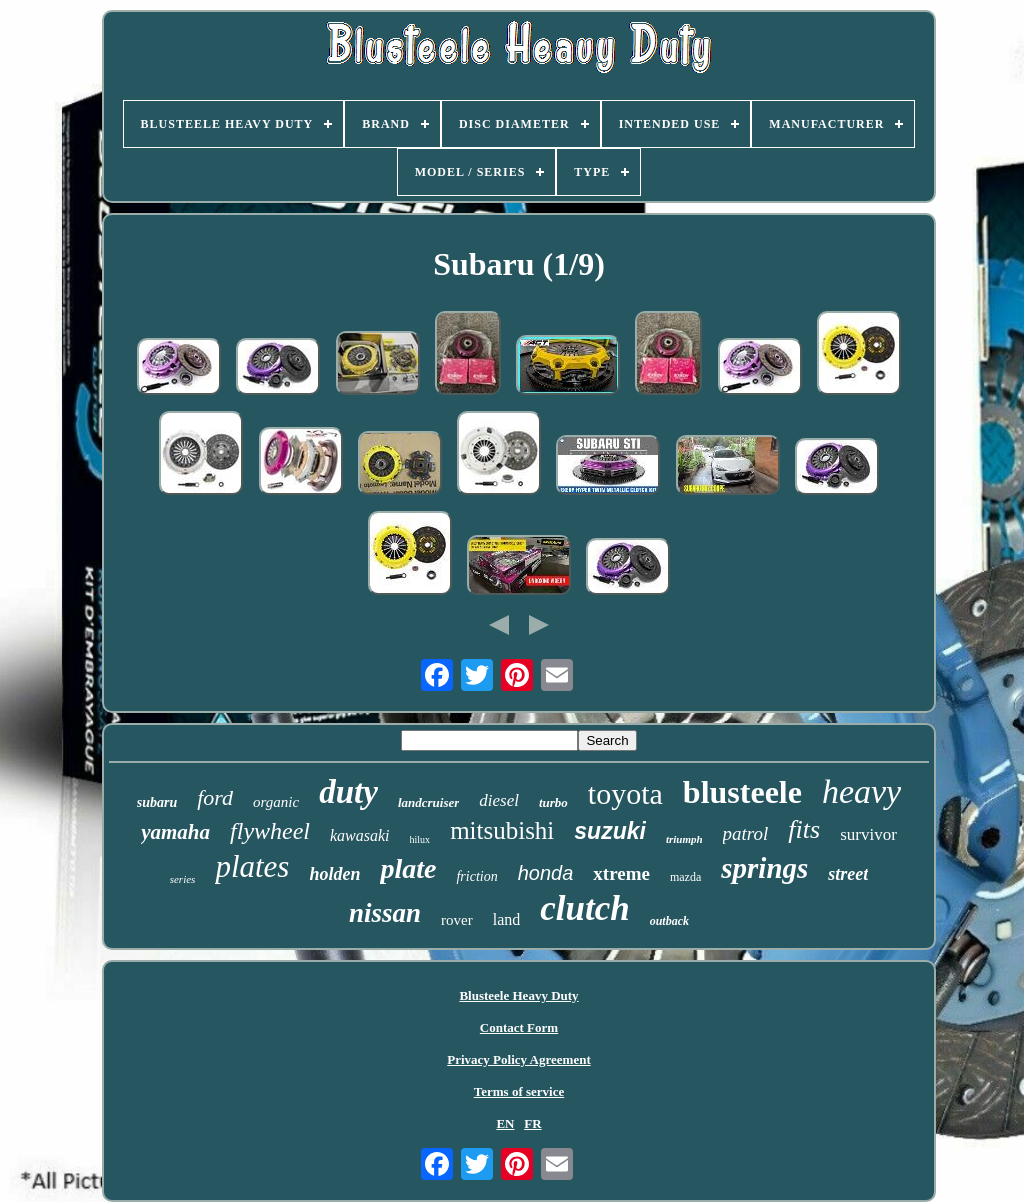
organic (276, 802)
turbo (553, 802)
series (183, 879)
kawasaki (360, 835)
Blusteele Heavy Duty (518, 995)
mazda (685, 877)
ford (215, 797)
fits (804, 829)
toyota (625, 793)
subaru (157, 802)
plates (252, 866)
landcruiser (428, 802)
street (848, 874)
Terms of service (519, 1091)
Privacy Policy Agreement (518, 1059)
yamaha (175, 832)
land (507, 919)
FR (532, 1123)
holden (334, 874)
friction (476, 876)
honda (546, 873)
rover (457, 920)
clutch (584, 908)
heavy (861, 791)
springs (764, 868)
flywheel (270, 831)
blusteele (742, 792)
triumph (684, 839)
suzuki (610, 831)
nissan (385, 913)
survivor (868, 834)
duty (348, 792)
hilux (420, 839)
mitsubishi (502, 830)
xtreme (621, 873)
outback (669, 921)
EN (505, 1123)
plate (408, 868)
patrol (746, 833)
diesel (499, 800)
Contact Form (519, 1027)
